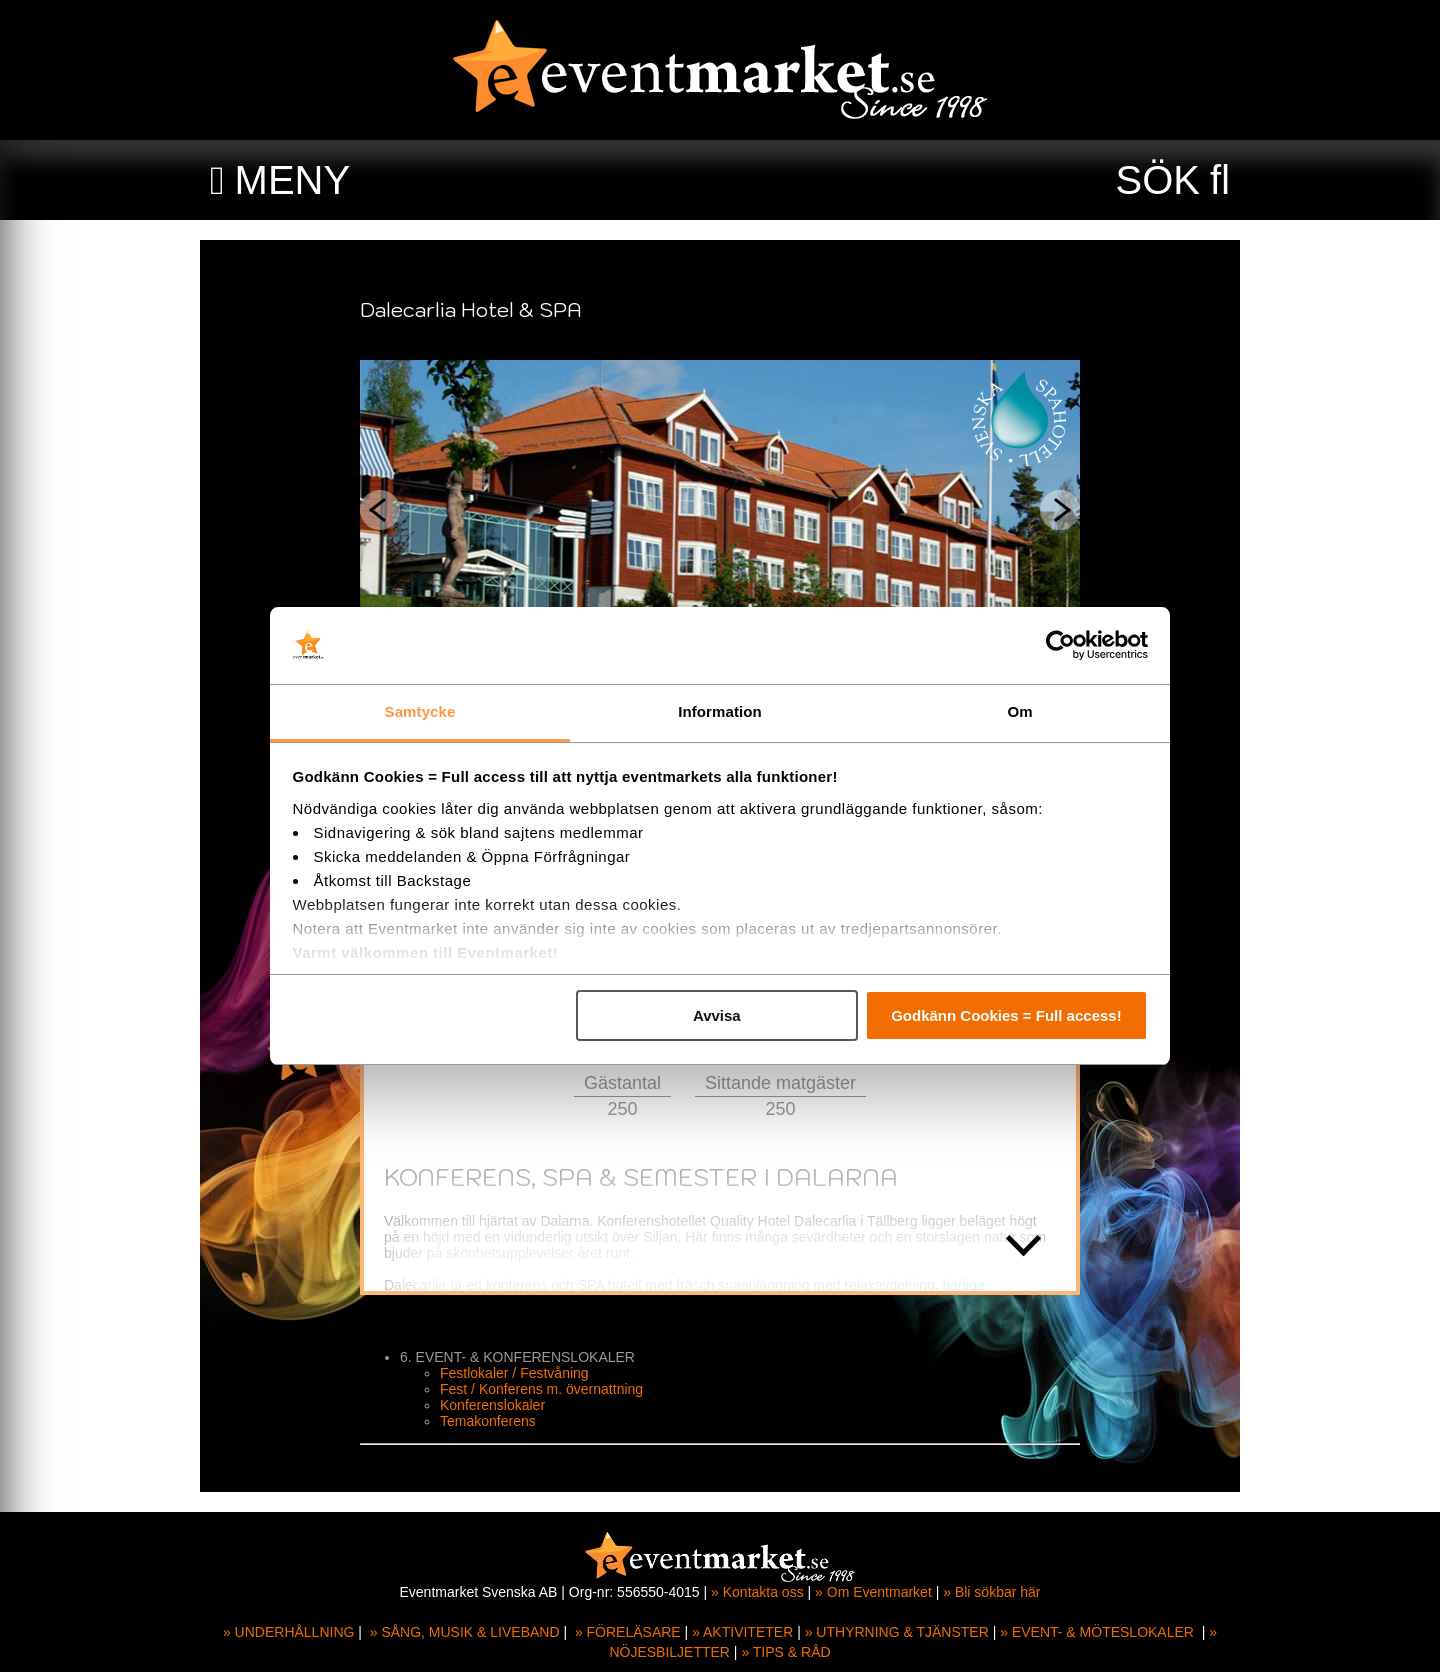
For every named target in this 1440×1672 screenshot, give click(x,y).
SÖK (1158, 180)
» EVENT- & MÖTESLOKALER (1097, 1632)
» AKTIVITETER (742, 1632)
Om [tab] (1019, 711)
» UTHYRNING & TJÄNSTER (897, 1632)
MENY (293, 180)
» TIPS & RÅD (785, 1652)
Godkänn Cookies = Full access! (1006, 1015)
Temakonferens (488, 1421)
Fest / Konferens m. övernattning (541, 1389)
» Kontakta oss (757, 1592)
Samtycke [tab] (420, 711)
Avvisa (717, 1015)
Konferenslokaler (492, 1405)
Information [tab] (720, 711)
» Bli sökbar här (991, 1592)
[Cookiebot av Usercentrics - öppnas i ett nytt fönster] (1060, 646)
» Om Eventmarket (873, 1592)
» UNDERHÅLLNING (288, 1632)
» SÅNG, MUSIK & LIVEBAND (465, 1632)
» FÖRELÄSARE (628, 1632)
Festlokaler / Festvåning (514, 1373)
